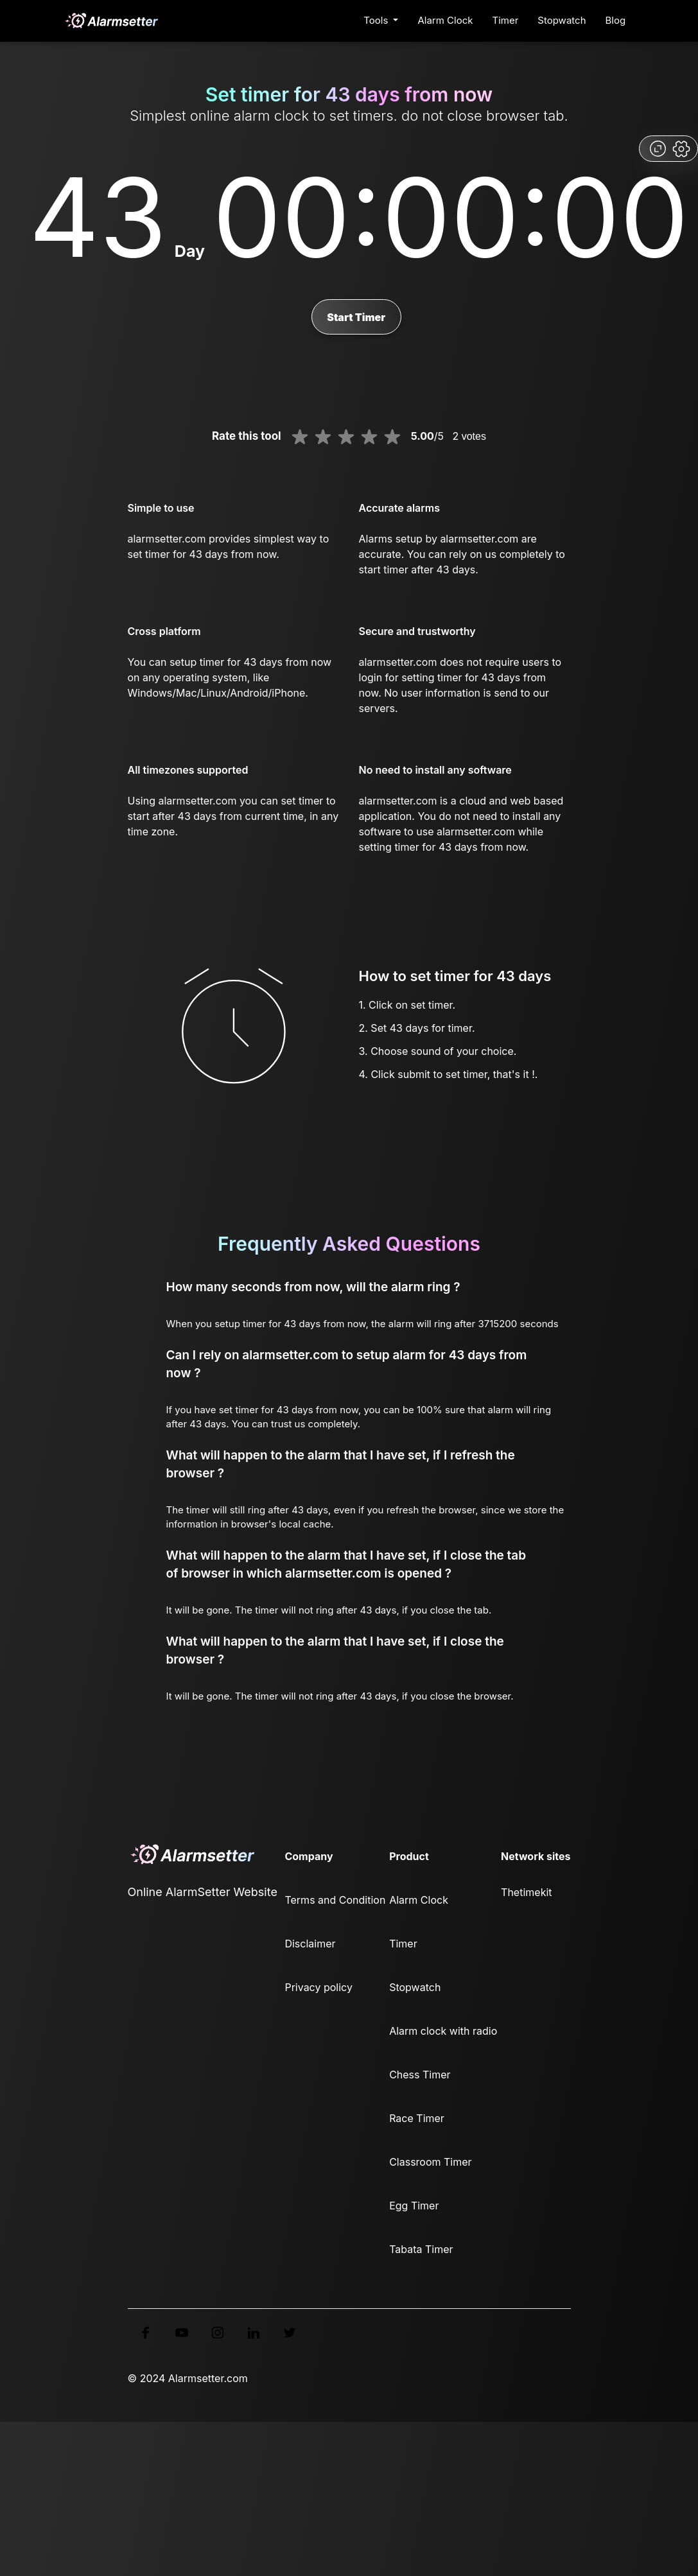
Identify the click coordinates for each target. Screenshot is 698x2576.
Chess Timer (419, 2074)
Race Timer (416, 2118)
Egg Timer (414, 2205)
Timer (505, 20)
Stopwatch (561, 20)
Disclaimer (309, 1943)
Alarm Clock (445, 20)
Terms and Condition (334, 1899)
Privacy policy (318, 1987)
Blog (616, 20)
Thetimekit (526, 1892)
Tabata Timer (421, 2249)
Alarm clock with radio (443, 2030)
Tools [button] (376, 20)
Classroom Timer (430, 2161)
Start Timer (356, 317)
